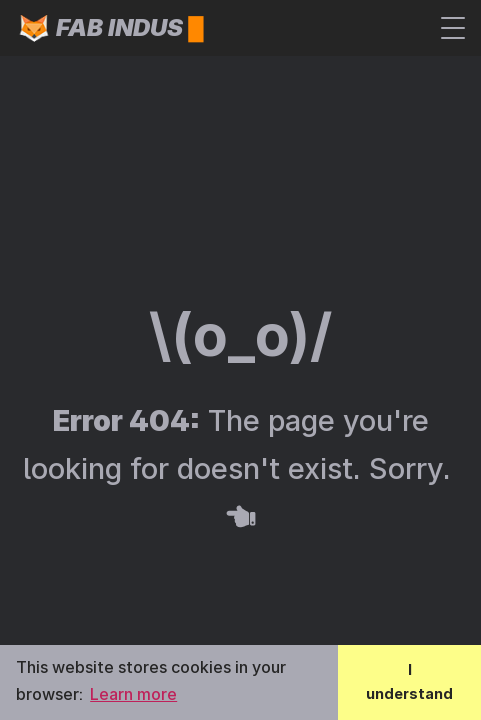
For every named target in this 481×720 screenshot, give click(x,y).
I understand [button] (409, 681)
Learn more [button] (133, 694)
